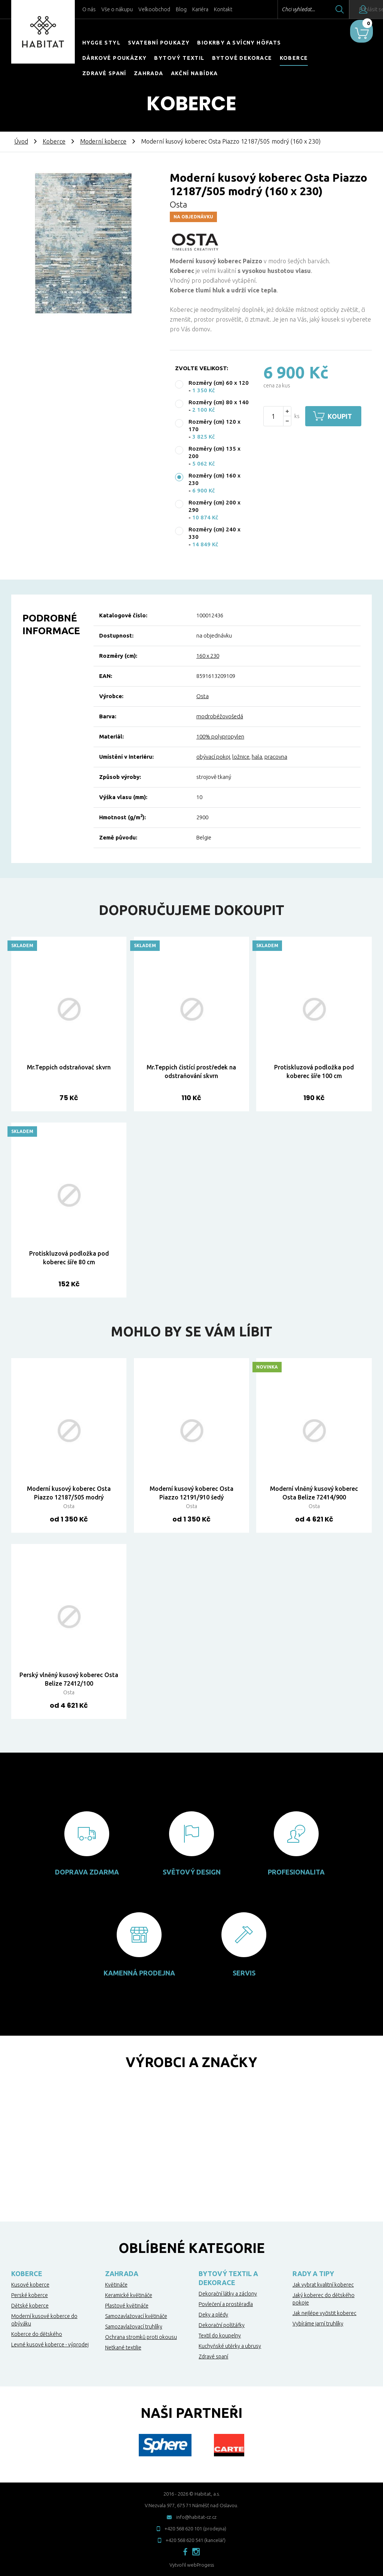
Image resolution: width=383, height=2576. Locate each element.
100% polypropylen (220, 736)
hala (257, 756)
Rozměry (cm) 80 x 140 (219, 402)
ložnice (240, 756)
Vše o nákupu (117, 9)
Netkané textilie (123, 2348)
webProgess (200, 2564)
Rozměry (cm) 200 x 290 (214, 506)
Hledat (319, 9)
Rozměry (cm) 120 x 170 (214, 425)
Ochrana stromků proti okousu (141, 2337)
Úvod (21, 141)
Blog (181, 9)
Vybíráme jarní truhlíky (317, 2324)
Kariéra (200, 9)
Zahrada (148, 73)
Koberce (294, 58)
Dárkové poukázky (114, 58)
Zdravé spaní (104, 73)
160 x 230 (207, 656)
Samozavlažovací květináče (136, 2316)
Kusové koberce (30, 2285)
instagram (196, 2551)
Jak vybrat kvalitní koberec (323, 2285)
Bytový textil (179, 58)
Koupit (343, 416)
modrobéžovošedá (219, 716)
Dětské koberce (30, 2306)
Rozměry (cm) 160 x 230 (214, 479)
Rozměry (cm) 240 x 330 (214, 533)
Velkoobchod (154, 9)
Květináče (116, 2285)
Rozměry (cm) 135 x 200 (214, 452)
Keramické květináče (128, 2295)
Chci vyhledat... (277, 9)
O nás (89, 9)
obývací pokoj (213, 756)
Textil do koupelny (220, 2336)
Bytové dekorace (242, 58)
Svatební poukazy (159, 43)
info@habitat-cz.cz (196, 2517)
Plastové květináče (126, 2306)
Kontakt (223, 9)
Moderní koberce (103, 141)
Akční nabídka (194, 73)
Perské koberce (29, 2295)
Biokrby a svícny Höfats (239, 43)
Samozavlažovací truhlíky (133, 2327)
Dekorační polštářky (222, 2325)
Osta (178, 204)
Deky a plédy (213, 2315)
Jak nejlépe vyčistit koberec (324, 2313)
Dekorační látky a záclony (228, 2294)
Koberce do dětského (36, 2334)
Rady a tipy (313, 2273)
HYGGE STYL (101, 43)
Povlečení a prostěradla (226, 2304)
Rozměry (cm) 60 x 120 (219, 383)
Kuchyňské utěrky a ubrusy (230, 2346)
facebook (185, 2551)
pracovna (275, 756)
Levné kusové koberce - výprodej (50, 2345)
